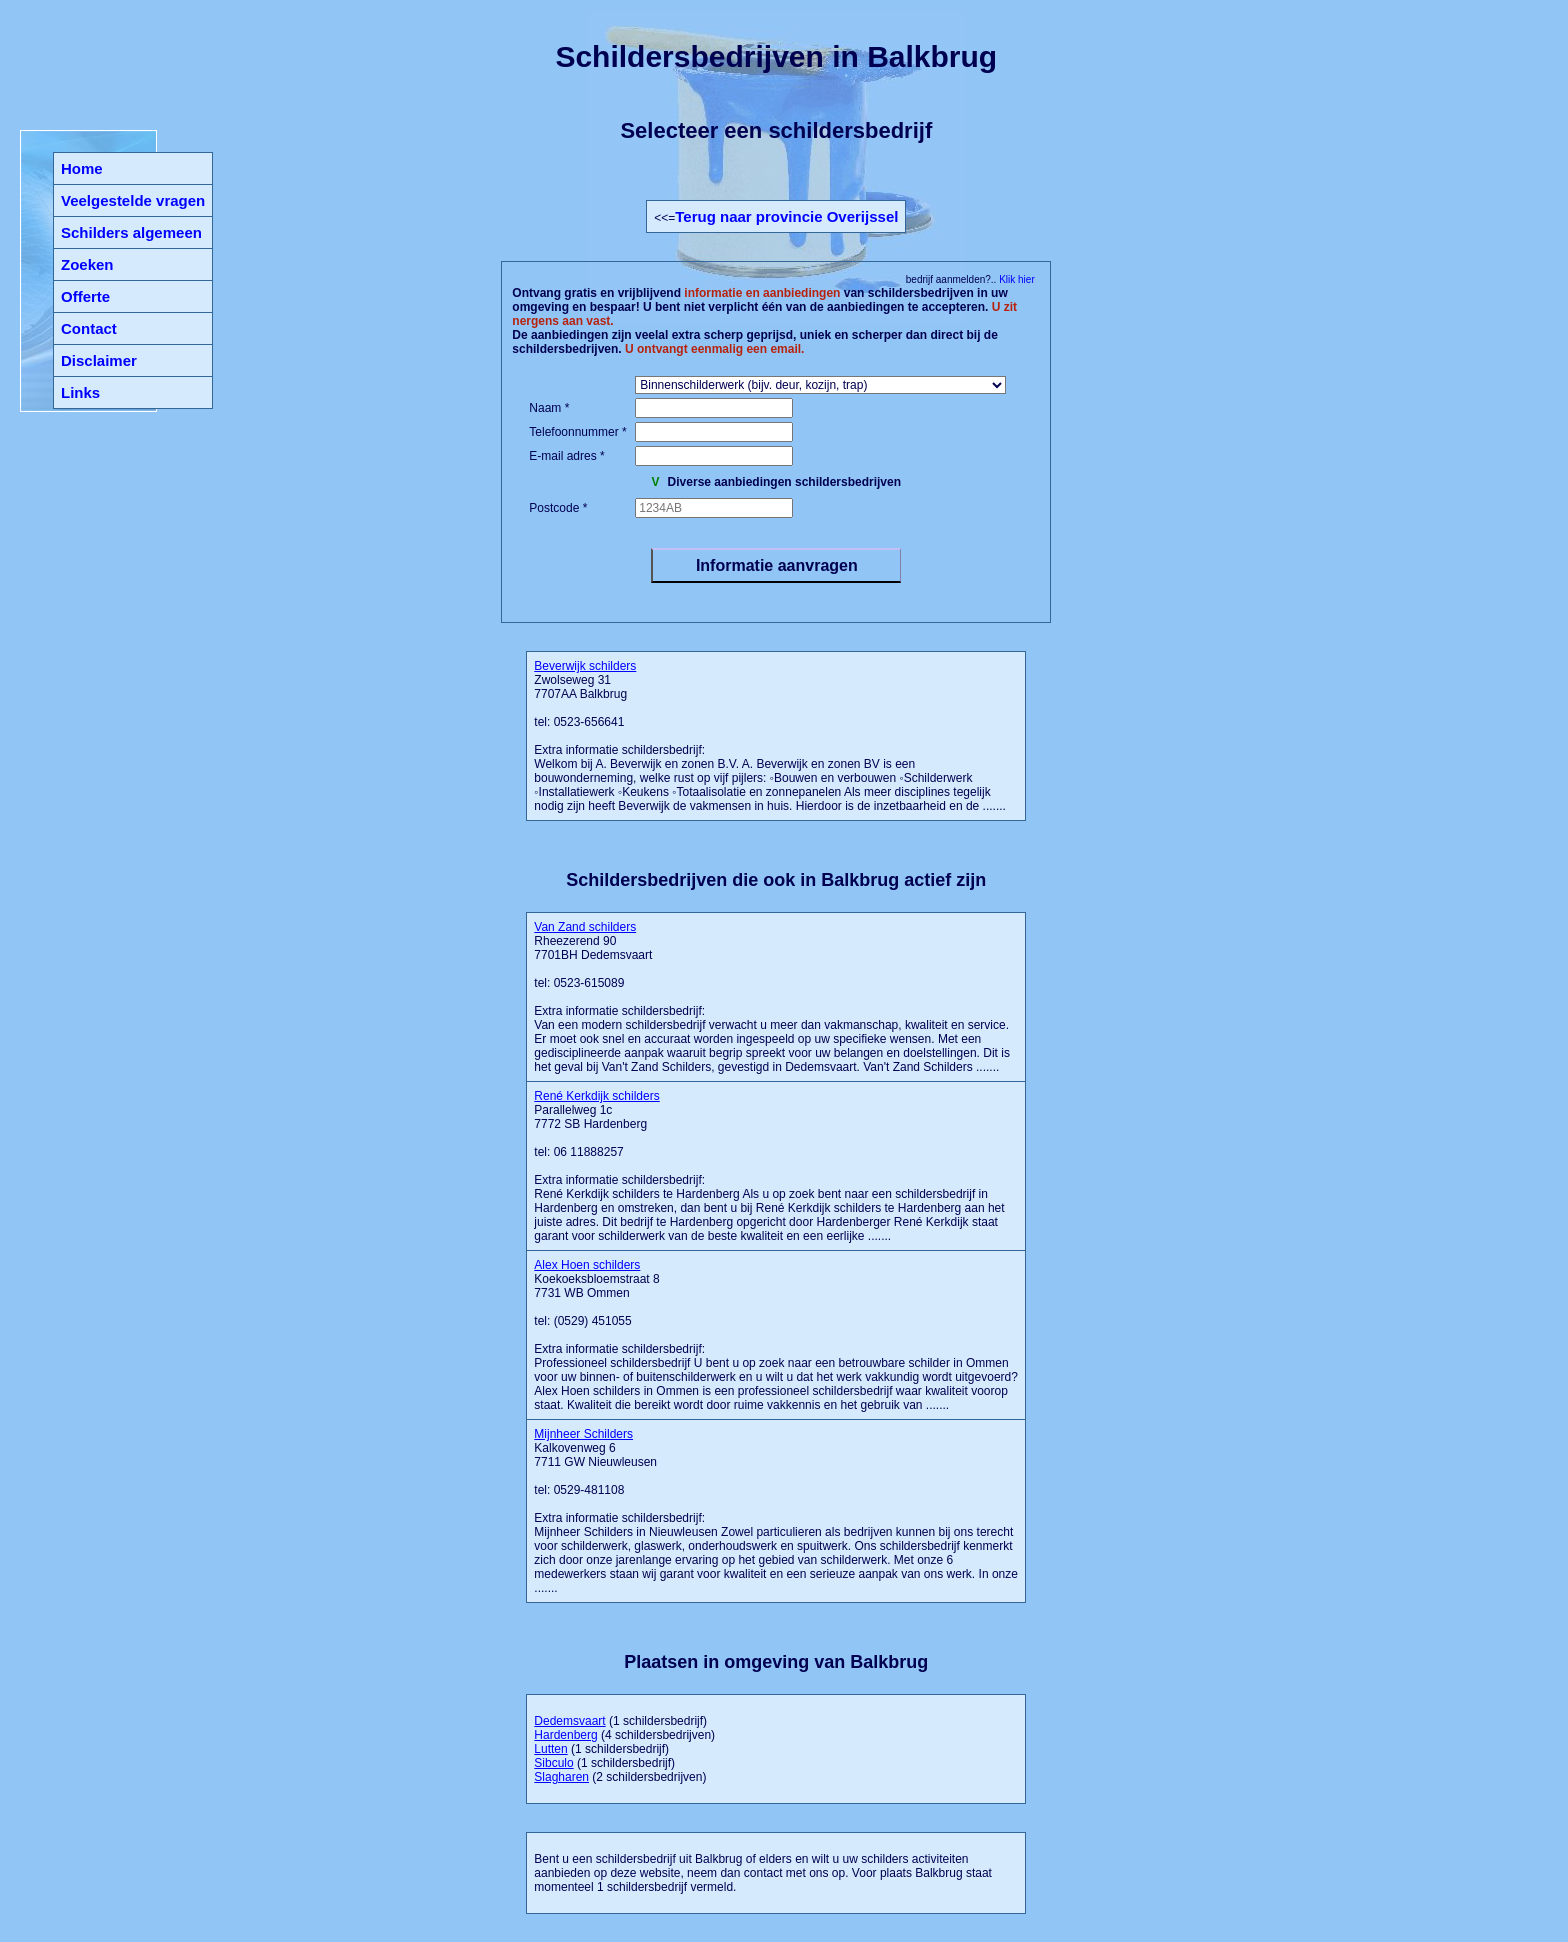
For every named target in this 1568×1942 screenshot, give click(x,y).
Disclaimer (99, 360)
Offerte (85, 296)
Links (80, 392)
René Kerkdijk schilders (596, 1096)
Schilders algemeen (131, 232)
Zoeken (87, 264)
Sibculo (553, 1763)
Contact (89, 328)
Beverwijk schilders (585, 666)
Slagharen (561, 1777)
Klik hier (1015, 279)
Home (82, 168)
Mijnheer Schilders (583, 1434)
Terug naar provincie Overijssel (786, 216)
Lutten (550, 1749)
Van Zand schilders (585, 927)
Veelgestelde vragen (133, 200)
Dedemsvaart (569, 1721)
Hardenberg (565, 1735)
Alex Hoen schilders (587, 1265)
